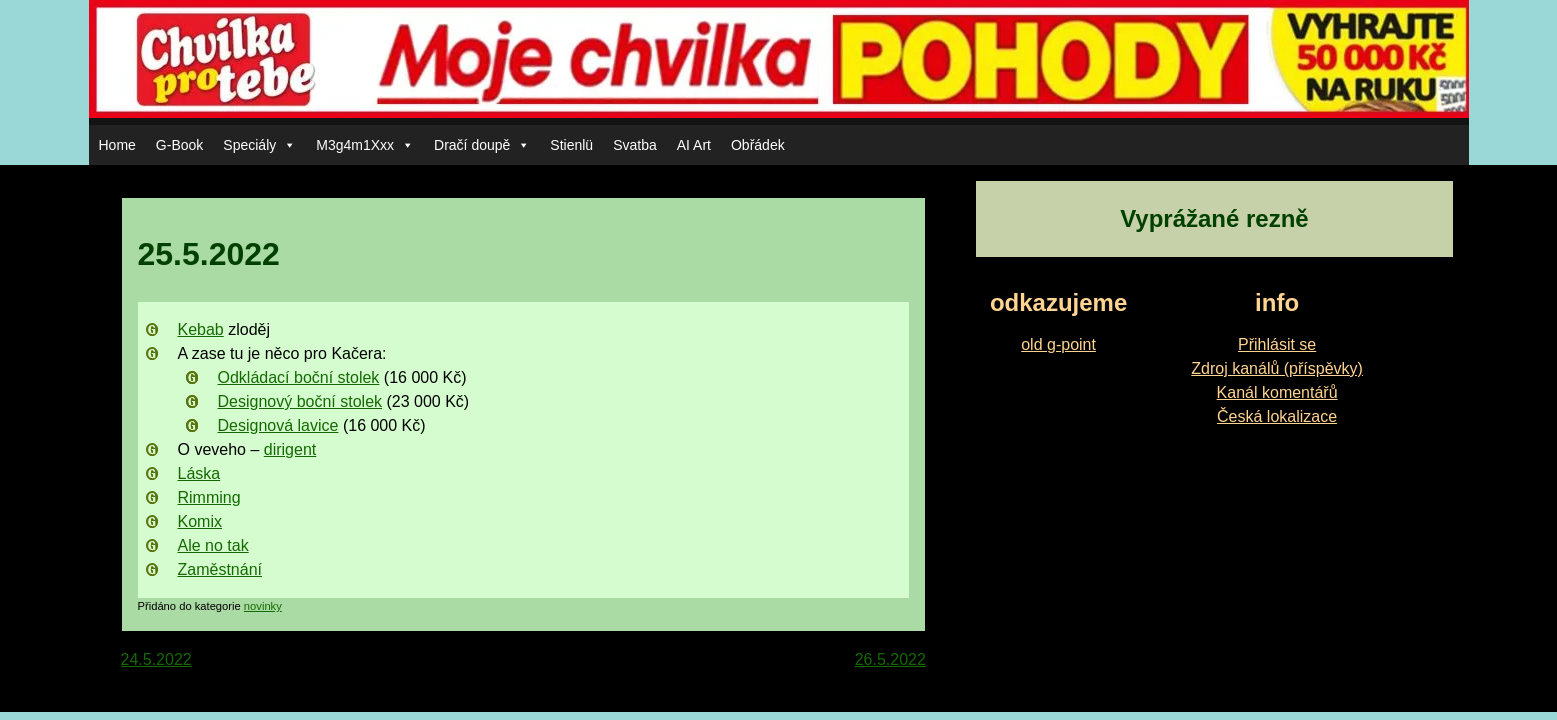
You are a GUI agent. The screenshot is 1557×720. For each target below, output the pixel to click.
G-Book (179, 145)
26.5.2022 (890, 659)
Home (117, 145)
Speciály (259, 145)
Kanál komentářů (1277, 392)
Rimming (209, 497)
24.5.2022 (156, 659)
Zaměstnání (220, 569)
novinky (263, 606)
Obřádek (758, 145)
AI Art (694, 145)
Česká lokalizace (1277, 416)
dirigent (290, 449)
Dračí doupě (482, 145)
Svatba (635, 145)
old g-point (1058, 344)
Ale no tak (213, 545)
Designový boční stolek (300, 401)
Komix (200, 521)
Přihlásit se (1277, 344)
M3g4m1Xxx (365, 145)
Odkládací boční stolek (299, 377)
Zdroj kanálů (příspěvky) (1277, 368)
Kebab (201, 329)
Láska (199, 473)
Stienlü (571, 145)
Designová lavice (278, 425)
